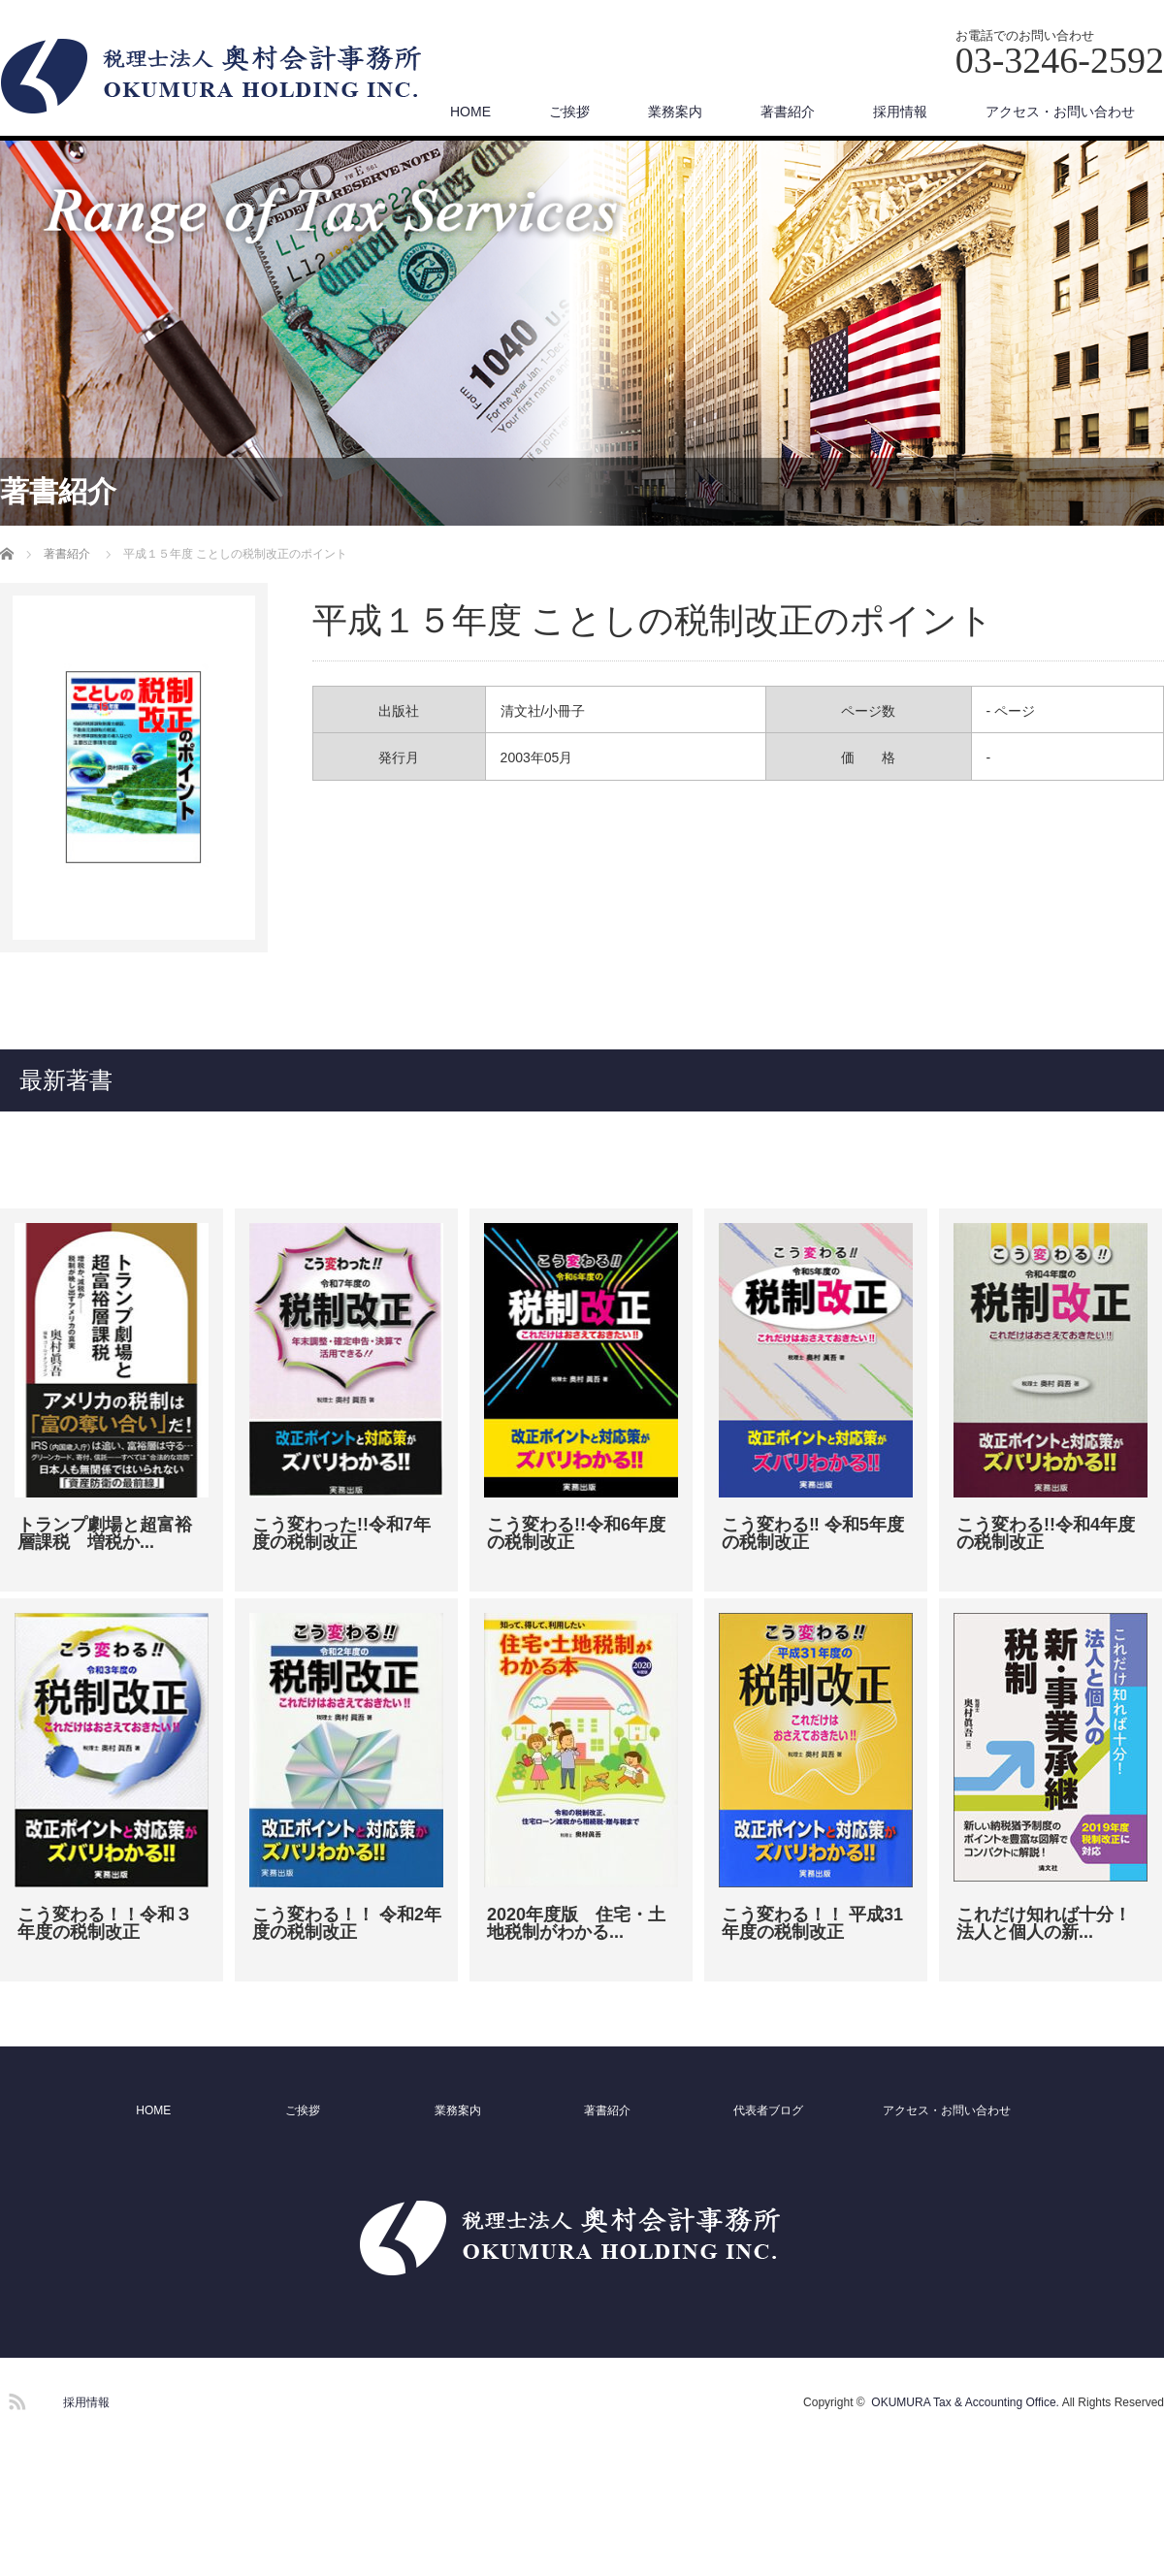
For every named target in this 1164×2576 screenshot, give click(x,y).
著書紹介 (787, 111)
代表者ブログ (768, 2110)
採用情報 (900, 111)
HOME (470, 111)
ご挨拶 (569, 111)
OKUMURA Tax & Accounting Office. (965, 2402)
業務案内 (675, 111)
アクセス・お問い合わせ (1060, 111)
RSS (14, 2398)
